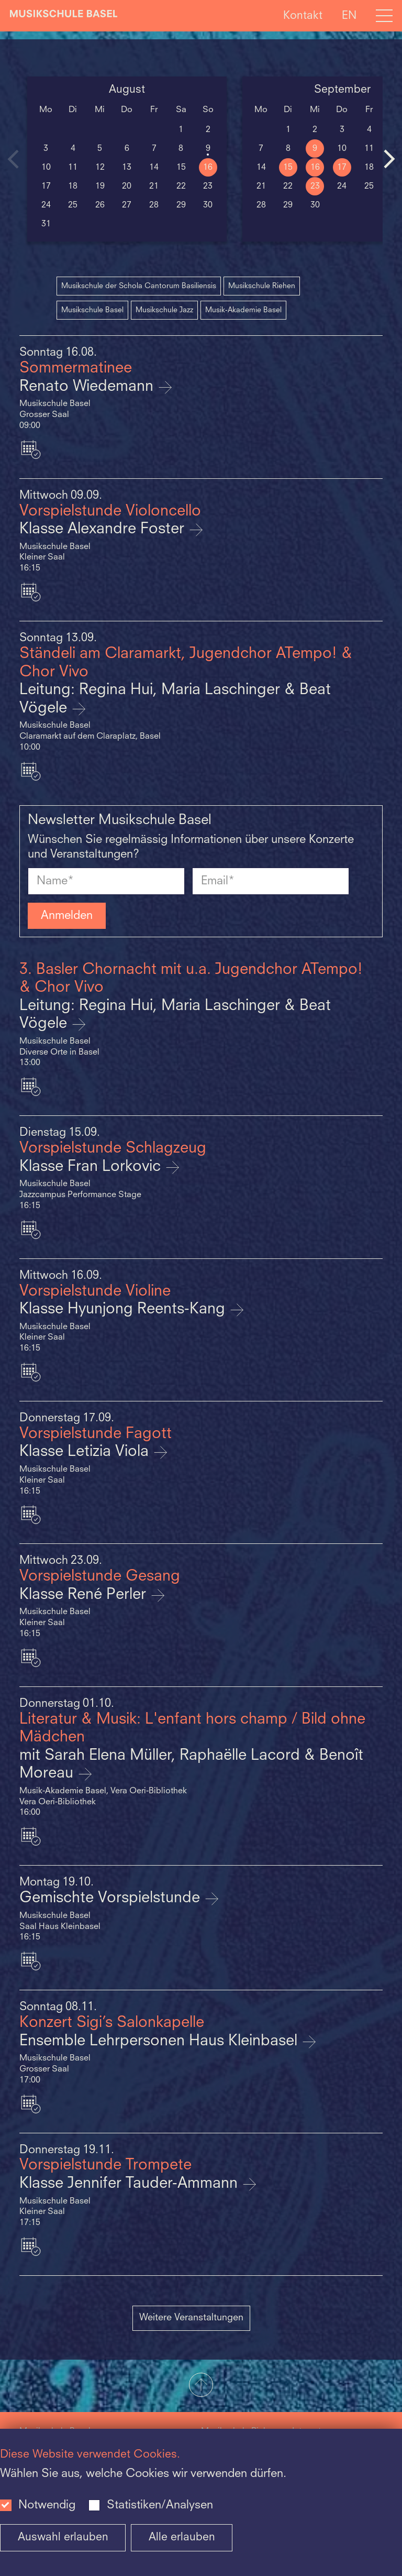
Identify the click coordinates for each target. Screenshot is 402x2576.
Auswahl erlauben (63, 2537)
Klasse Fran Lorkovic (92, 1167)
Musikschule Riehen (261, 286)
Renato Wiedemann (88, 386)
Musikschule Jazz (164, 310)
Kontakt (302, 15)
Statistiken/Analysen (160, 2505)
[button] (201, 2386)
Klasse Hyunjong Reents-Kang (124, 1309)
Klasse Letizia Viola (86, 1452)
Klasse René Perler (84, 1595)
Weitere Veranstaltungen (191, 2317)
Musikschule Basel (92, 310)
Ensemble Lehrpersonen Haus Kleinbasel (160, 2041)
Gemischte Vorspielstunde (111, 1898)
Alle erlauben (182, 2537)
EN (349, 15)
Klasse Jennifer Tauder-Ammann (130, 2183)
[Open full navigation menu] (384, 15)
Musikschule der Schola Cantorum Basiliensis (138, 286)
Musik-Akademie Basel (243, 310)
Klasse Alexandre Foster (103, 529)
